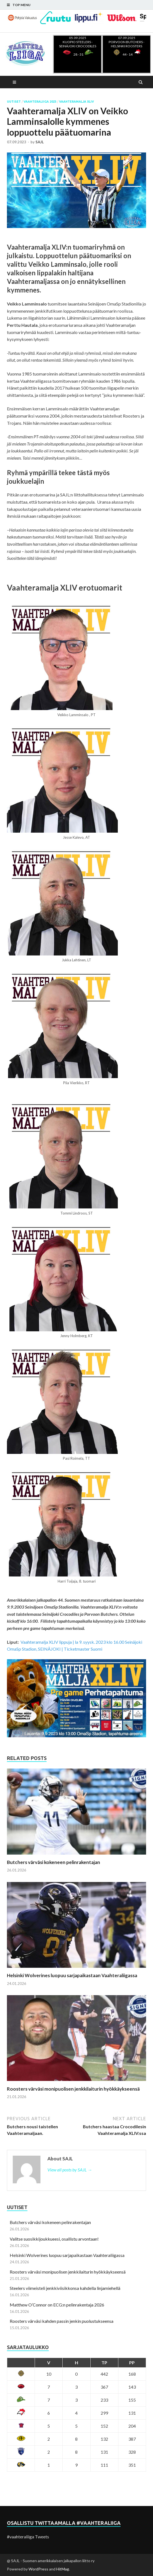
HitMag (62, 2569)
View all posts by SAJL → (69, 2169)
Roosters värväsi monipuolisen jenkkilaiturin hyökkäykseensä (73, 2089)
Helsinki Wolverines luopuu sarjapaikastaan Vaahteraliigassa (72, 1975)
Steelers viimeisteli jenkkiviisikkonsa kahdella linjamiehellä (65, 2288)
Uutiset (14, 101)
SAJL (39, 142)
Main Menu (14, 82)
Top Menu (21, 5)
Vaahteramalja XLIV (76, 101)
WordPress (38, 2569)
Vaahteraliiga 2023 (40, 101)
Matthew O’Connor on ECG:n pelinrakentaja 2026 (57, 2304)
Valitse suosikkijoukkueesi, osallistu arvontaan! (54, 2238)
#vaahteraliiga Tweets (28, 2536)
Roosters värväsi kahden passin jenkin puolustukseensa (61, 2321)
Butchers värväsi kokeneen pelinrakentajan (53, 1862)
